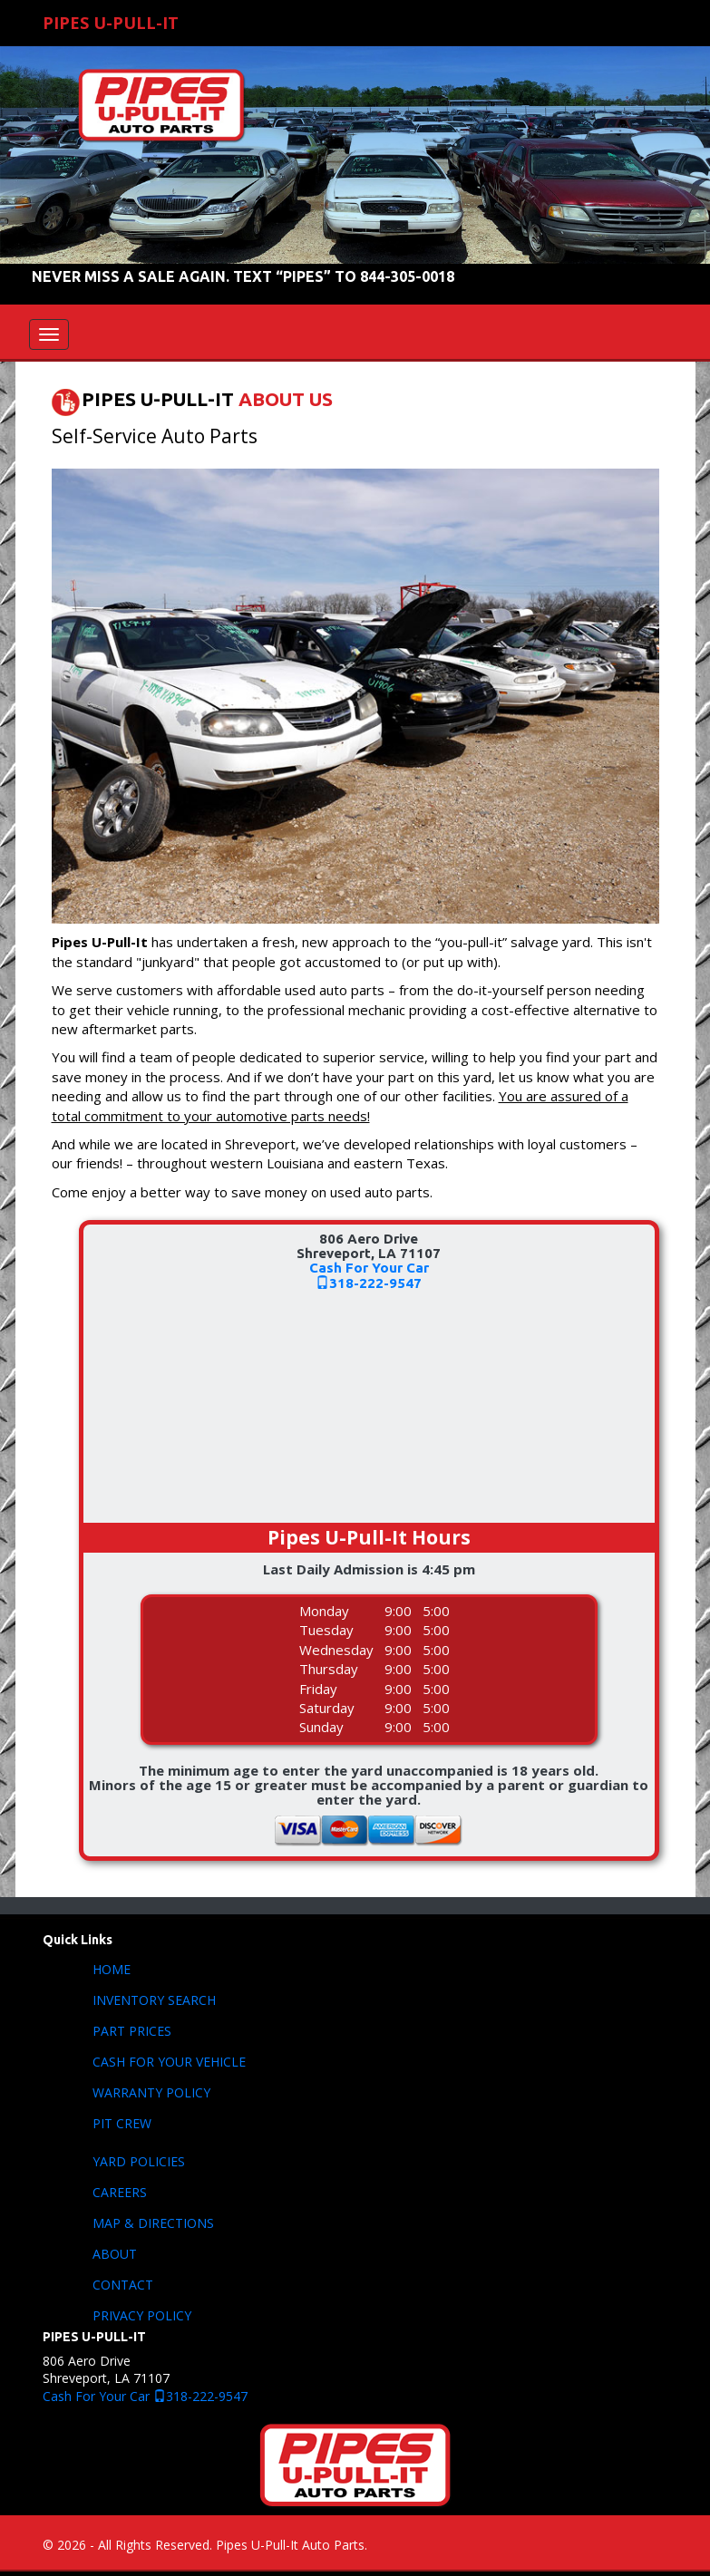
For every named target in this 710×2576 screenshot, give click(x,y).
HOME (111, 1969)
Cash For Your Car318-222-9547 (369, 1275)
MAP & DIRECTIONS (153, 2223)
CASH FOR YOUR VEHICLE (169, 2061)
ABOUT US (285, 399)
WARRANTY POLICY (151, 2092)
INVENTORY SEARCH (154, 2000)
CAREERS (119, 2192)
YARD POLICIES (138, 2161)
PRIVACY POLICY (141, 2315)
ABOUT (114, 2253)
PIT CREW (121, 2123)
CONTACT (122, 2284)
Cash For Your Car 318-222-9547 (145, 2396)
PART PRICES (131, 2030)
